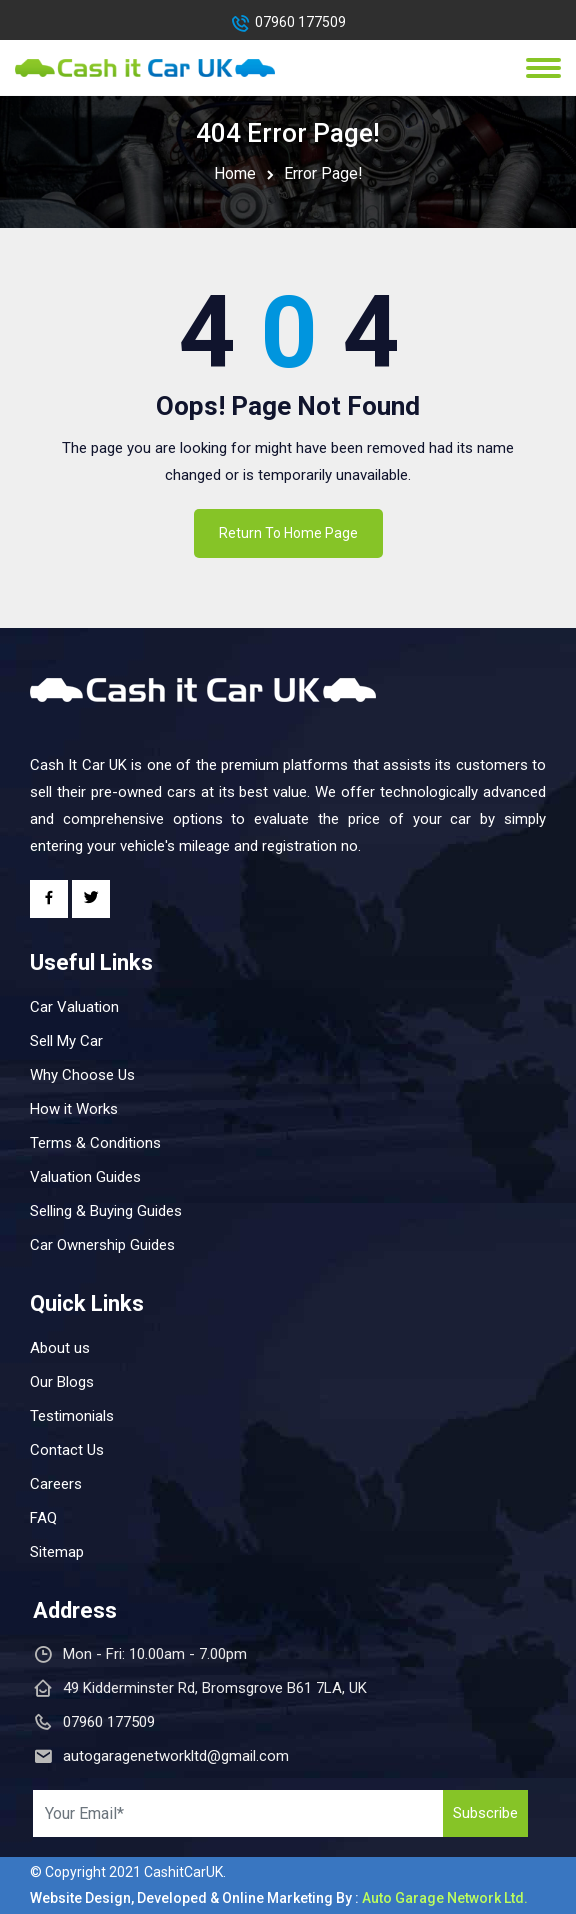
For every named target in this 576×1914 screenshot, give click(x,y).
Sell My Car (66, 1041)
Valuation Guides (85, 1177)
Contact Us (67, 1450)
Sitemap (57, 1552)
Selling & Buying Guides (106, 1211)
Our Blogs (62, 1382)
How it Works (74, 1109)
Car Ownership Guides (102, 1245)
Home (235, 173)
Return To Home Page (288, 533)
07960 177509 (300, 22)
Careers (56, 1484)
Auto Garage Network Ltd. (445, 1898)
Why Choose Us (82, 1075)
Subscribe (485, 1813)
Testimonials (72, 1416)
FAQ (43, 1518)
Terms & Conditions (95, 1143)
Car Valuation (74, 1007)
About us (60, 1348)
